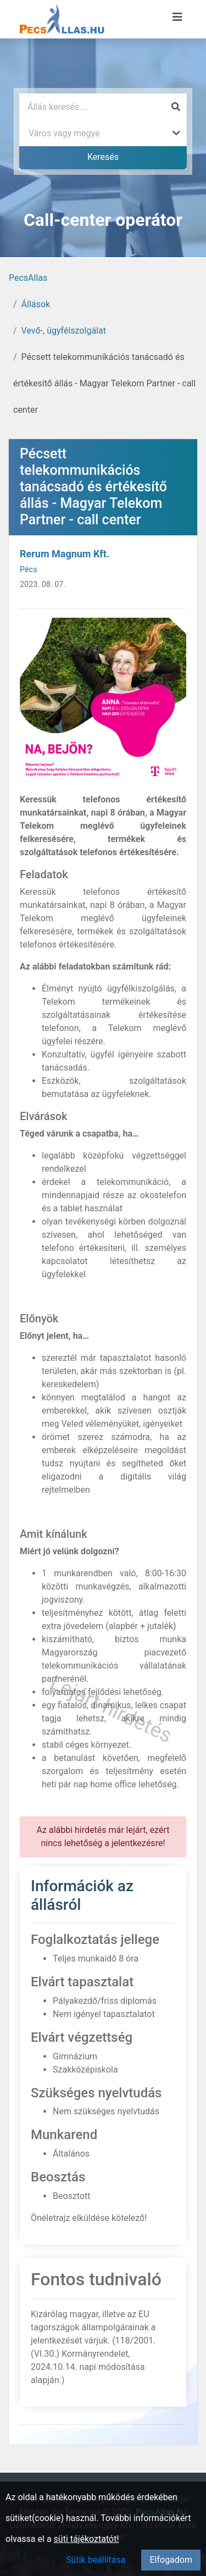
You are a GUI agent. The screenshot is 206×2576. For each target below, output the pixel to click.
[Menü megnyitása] (177, 17)
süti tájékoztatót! (86, 2539)
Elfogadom (170, 2560)
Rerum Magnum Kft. (64, 553)
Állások (35, 304)
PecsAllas (28, 278)
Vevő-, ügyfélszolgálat (63, 330)
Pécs (28, 569)
